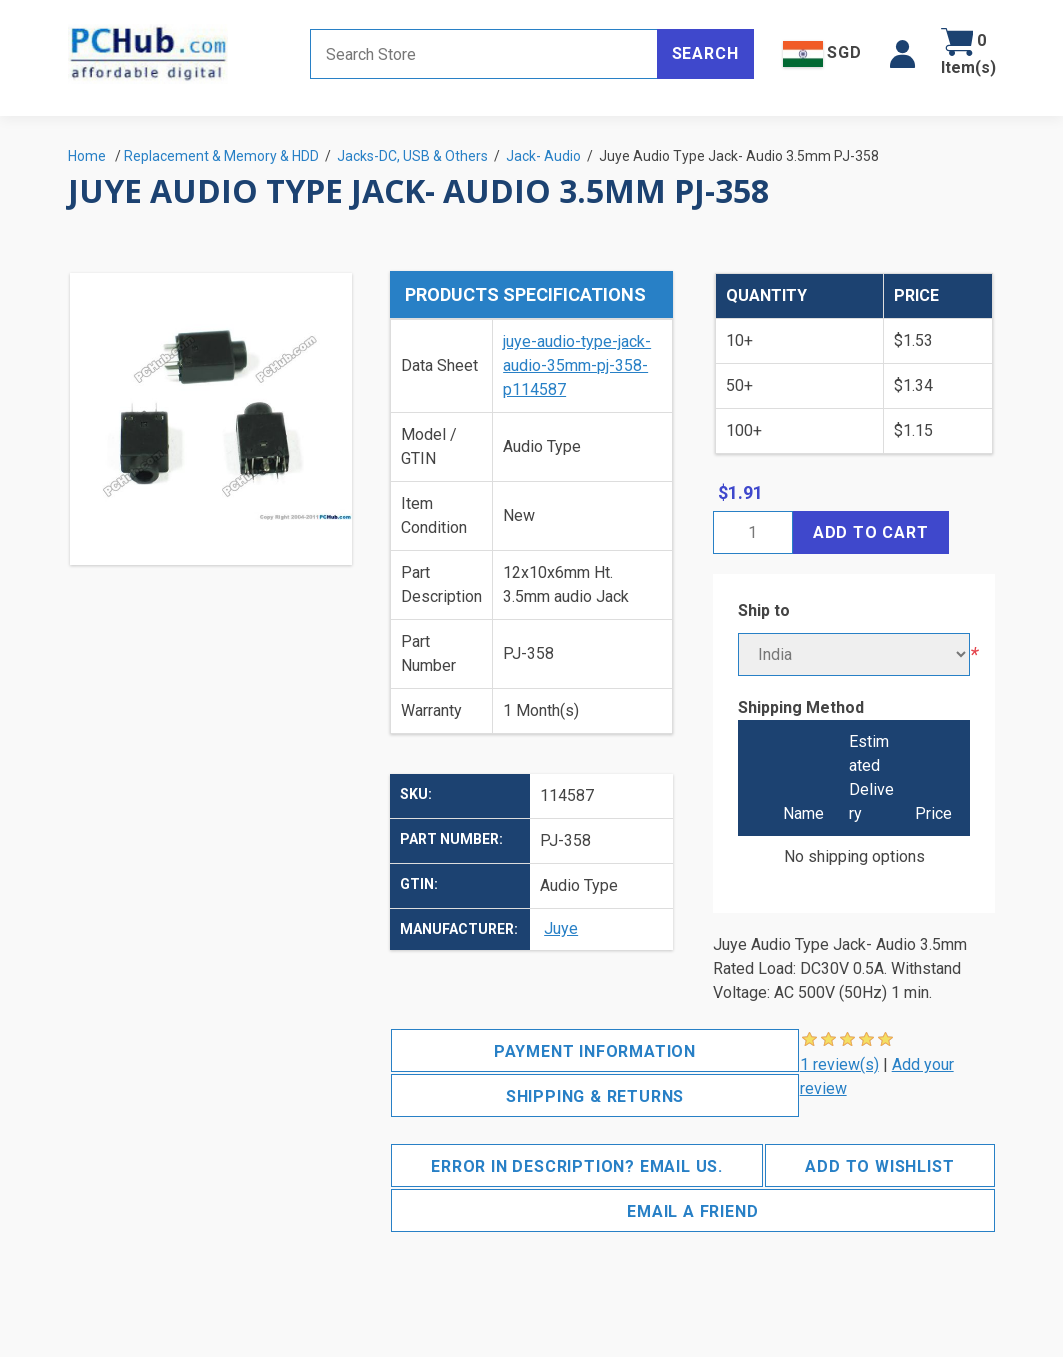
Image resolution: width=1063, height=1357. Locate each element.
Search (705, 53)
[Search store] (484, 54)
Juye (561, 928)
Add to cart (871, 532)
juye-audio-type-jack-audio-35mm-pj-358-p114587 (577, 365)
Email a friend (692, 1211)
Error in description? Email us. (577, 1166)
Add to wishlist (879, 1166)
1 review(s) (839, 1064)
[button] (902, 54)
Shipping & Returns (595, 1096)
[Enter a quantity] (753, 532)
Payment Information (595, 1051)
